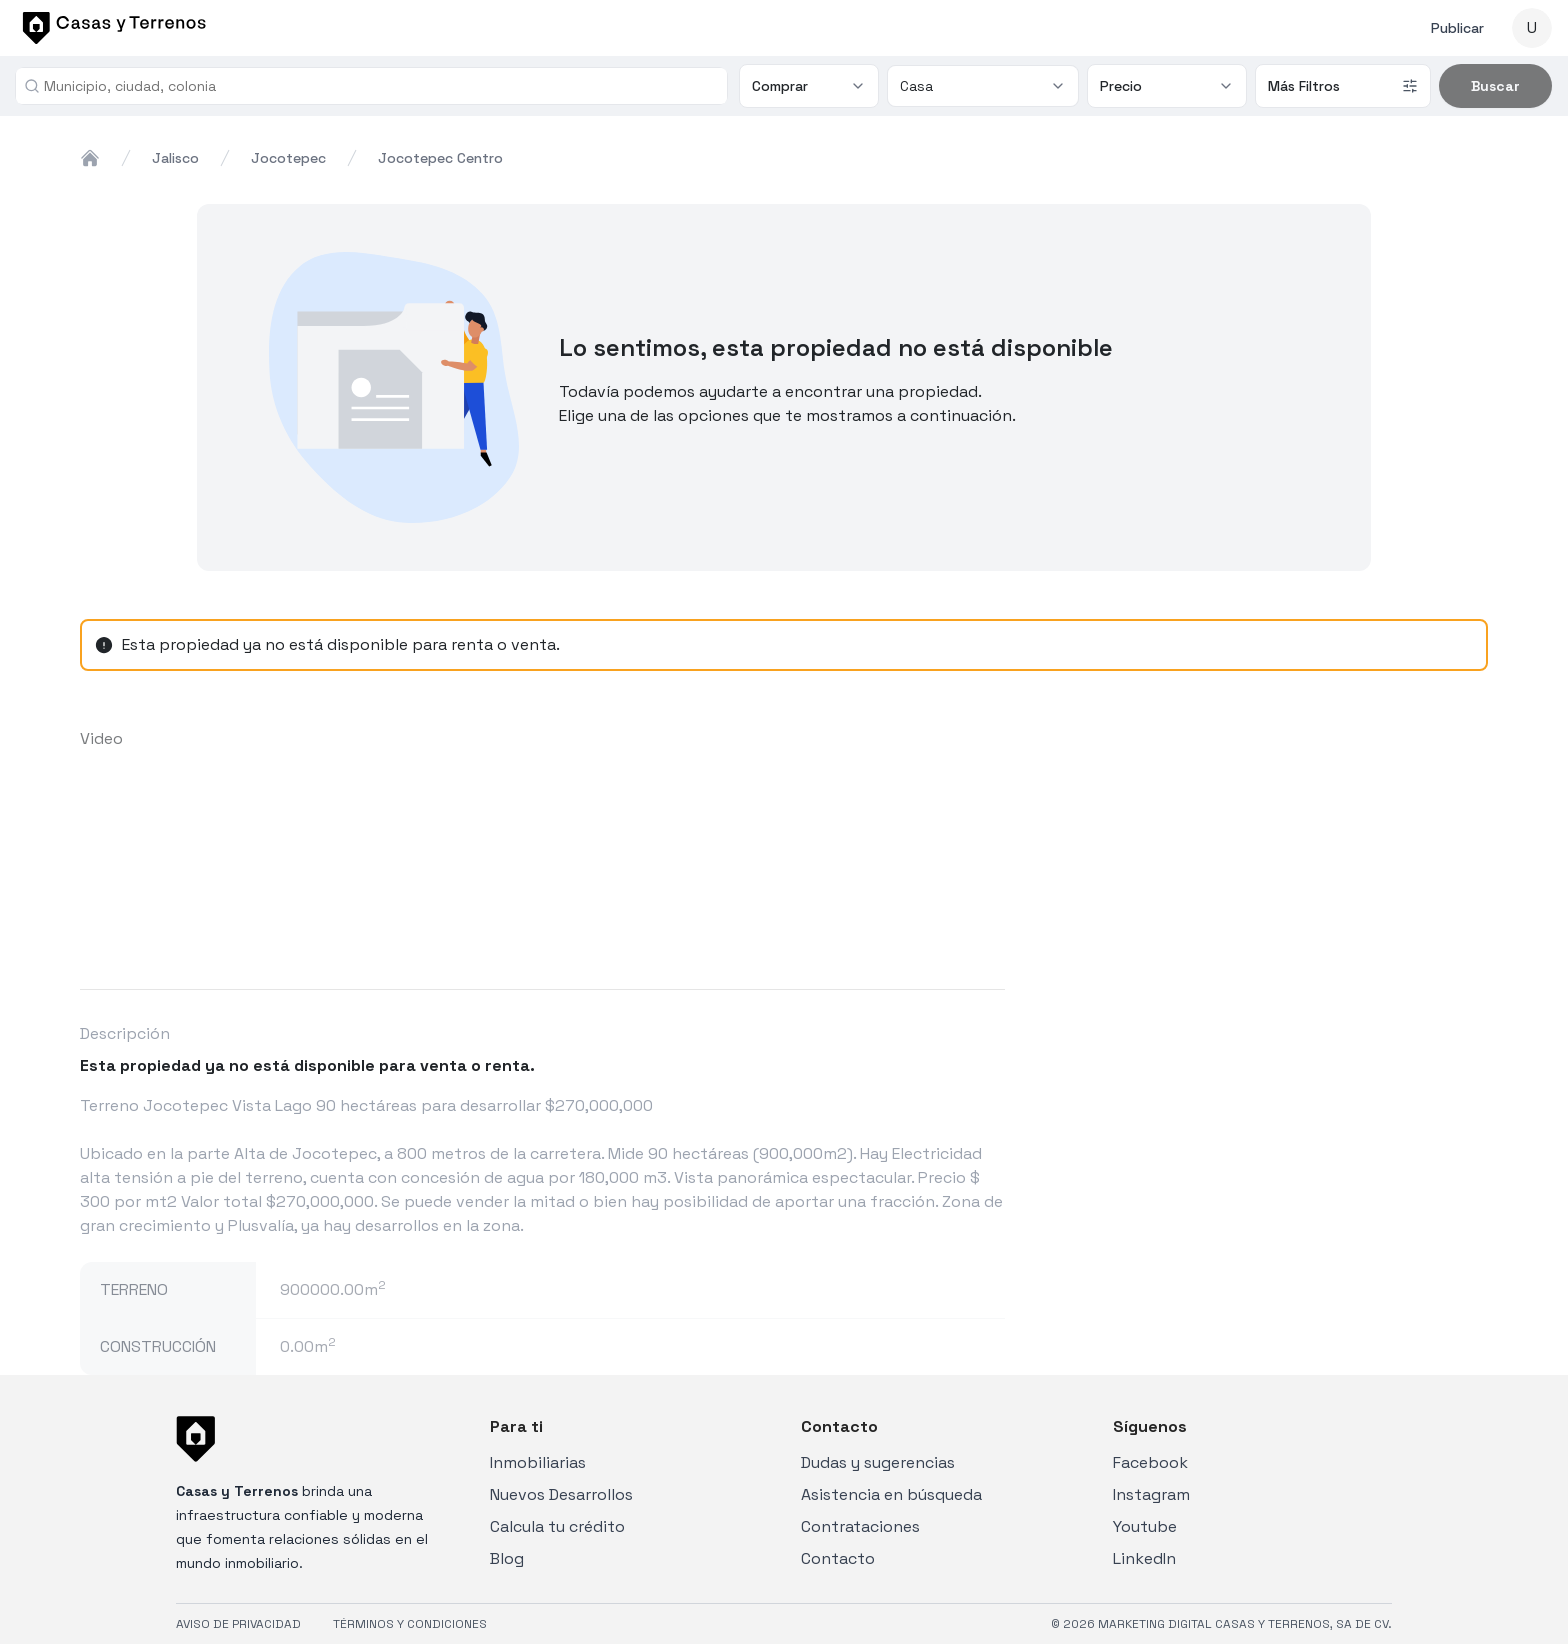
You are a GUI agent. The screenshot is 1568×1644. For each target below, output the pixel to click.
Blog (507, 1558)
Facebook (1150, 1462)
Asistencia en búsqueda (891, 1494)
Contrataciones (860, 1526)
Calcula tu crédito (557, 1526)
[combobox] (379, 86)
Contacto (838, 1558)
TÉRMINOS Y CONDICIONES (410, 1624)
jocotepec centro (440, 158)
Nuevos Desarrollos (561, 1494)
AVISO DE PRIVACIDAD (238, 1624)
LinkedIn (1144, 1558)
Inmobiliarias (538, 1462)
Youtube (1145, 1526)
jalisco (175, 158)
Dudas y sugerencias (878, 1462)
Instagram (1151, 1494)
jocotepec (288, 158)
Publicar (1457, 28)
